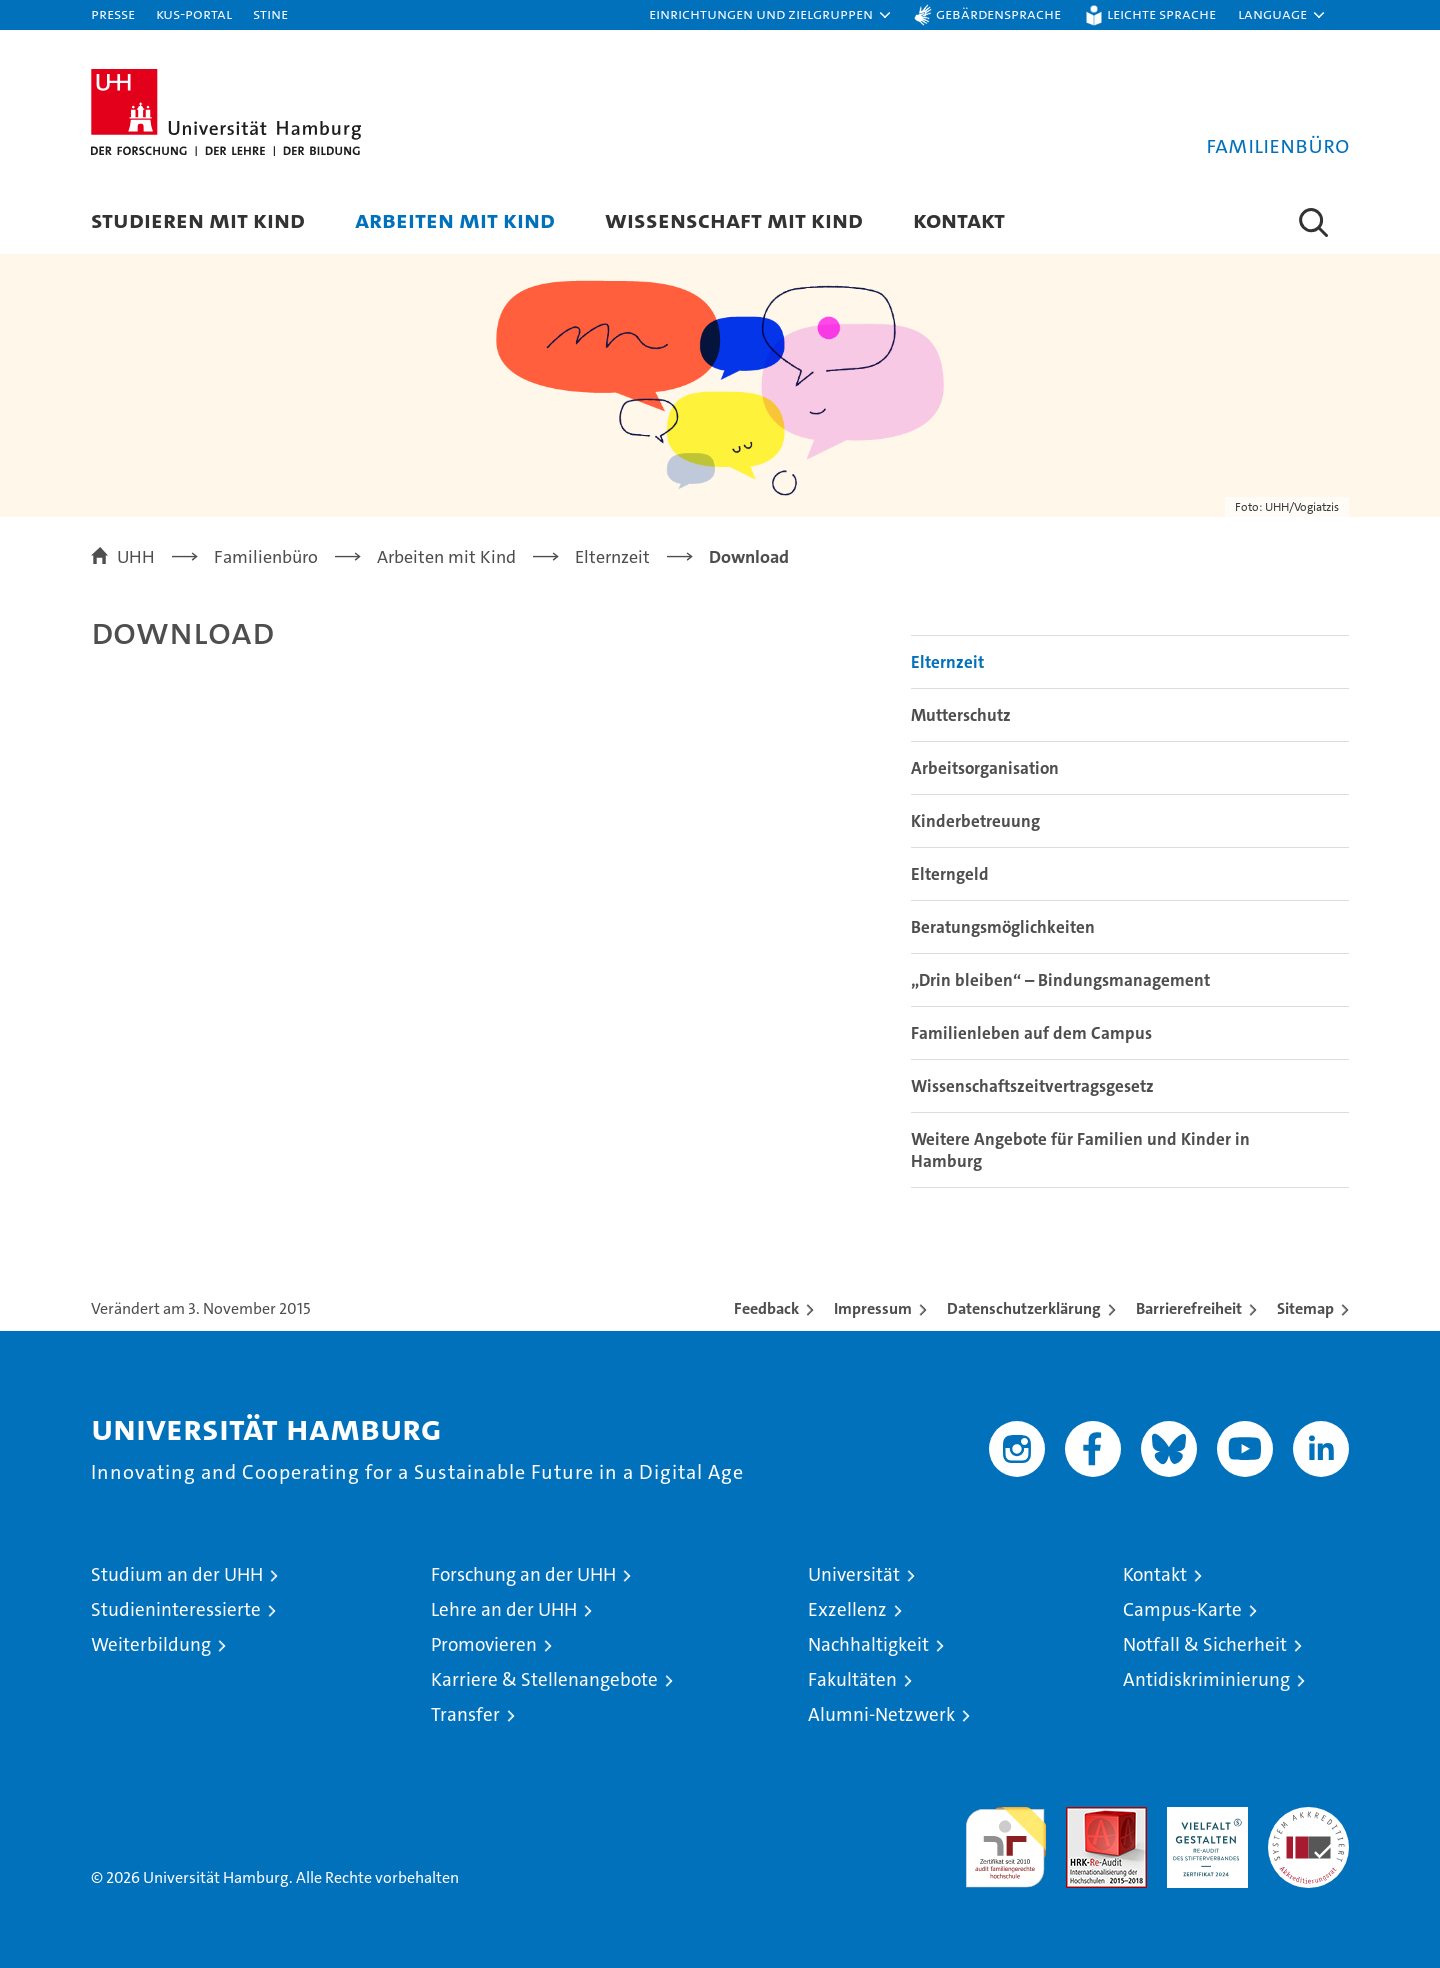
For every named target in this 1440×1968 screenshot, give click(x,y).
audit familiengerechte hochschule (1005, 1838)
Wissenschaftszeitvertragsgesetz (1032, 1086)
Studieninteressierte (176, 1609)
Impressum (873, 1308)
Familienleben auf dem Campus (1031, 1033)
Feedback (766, 1308)
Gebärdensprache (998, 13)
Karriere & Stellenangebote (544, 1679)
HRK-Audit (1202, 1817)
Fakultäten (852, 1679)
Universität (854, 1574)
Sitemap (1305, 1308)
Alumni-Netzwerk (881, 1714)
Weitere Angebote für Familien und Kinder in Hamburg (1080, 1150)
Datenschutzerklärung (1024, 1308)
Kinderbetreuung (975, 821)
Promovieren (484, 1644)
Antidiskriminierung (1206, 1679)
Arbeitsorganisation (985, 768)
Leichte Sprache (1161, 13)
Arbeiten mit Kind (455, 219)
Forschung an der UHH (523, 1574)
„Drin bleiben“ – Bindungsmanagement (1060, 980)
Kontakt (959, 219)
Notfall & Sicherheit (1205, 1644)
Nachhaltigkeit (868, 1644)
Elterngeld (950, 874)
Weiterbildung (151, 1644)
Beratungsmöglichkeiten (1003, 927)
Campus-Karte (1182, 1609)
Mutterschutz (961, 715)
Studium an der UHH (177, 1574)
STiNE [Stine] (270, 13)
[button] (771, 15)
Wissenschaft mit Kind (734, 219)
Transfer (465, 1714)
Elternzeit (947, 662)
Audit (1085, 1817)
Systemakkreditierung (1308, 1817)
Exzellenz (847, 1609)
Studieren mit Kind (198, 219)
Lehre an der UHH (504, 1609)
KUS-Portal (194, 13)
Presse (113, 13)
